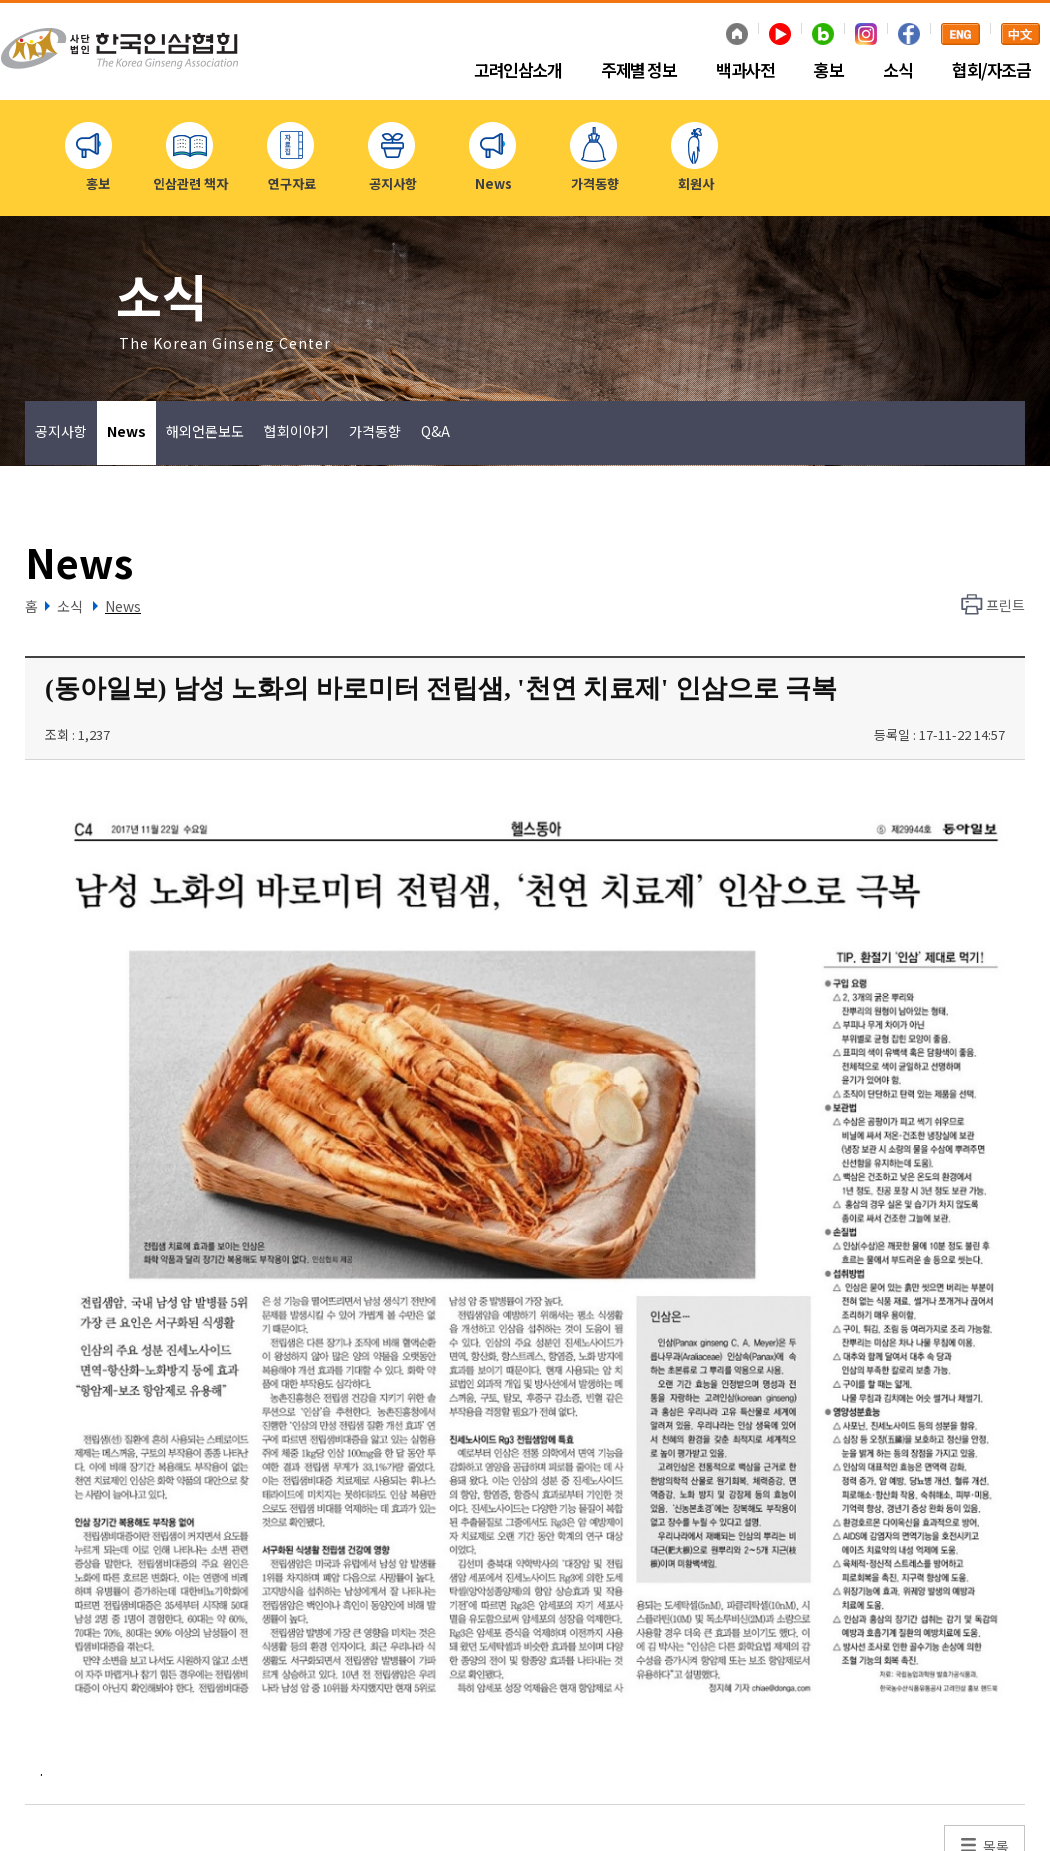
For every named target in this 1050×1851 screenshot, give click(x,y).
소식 (897, 71)
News (126, 431)
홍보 (828, 71)
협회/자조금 (991, 71)
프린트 (1005, 605)
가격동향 (375, 431)
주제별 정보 (638, 71)
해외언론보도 (205, 431)
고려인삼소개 (517, 71)
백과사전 (745, 71)
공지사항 (61, 431)
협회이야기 (296, 431)
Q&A (435, 431)
